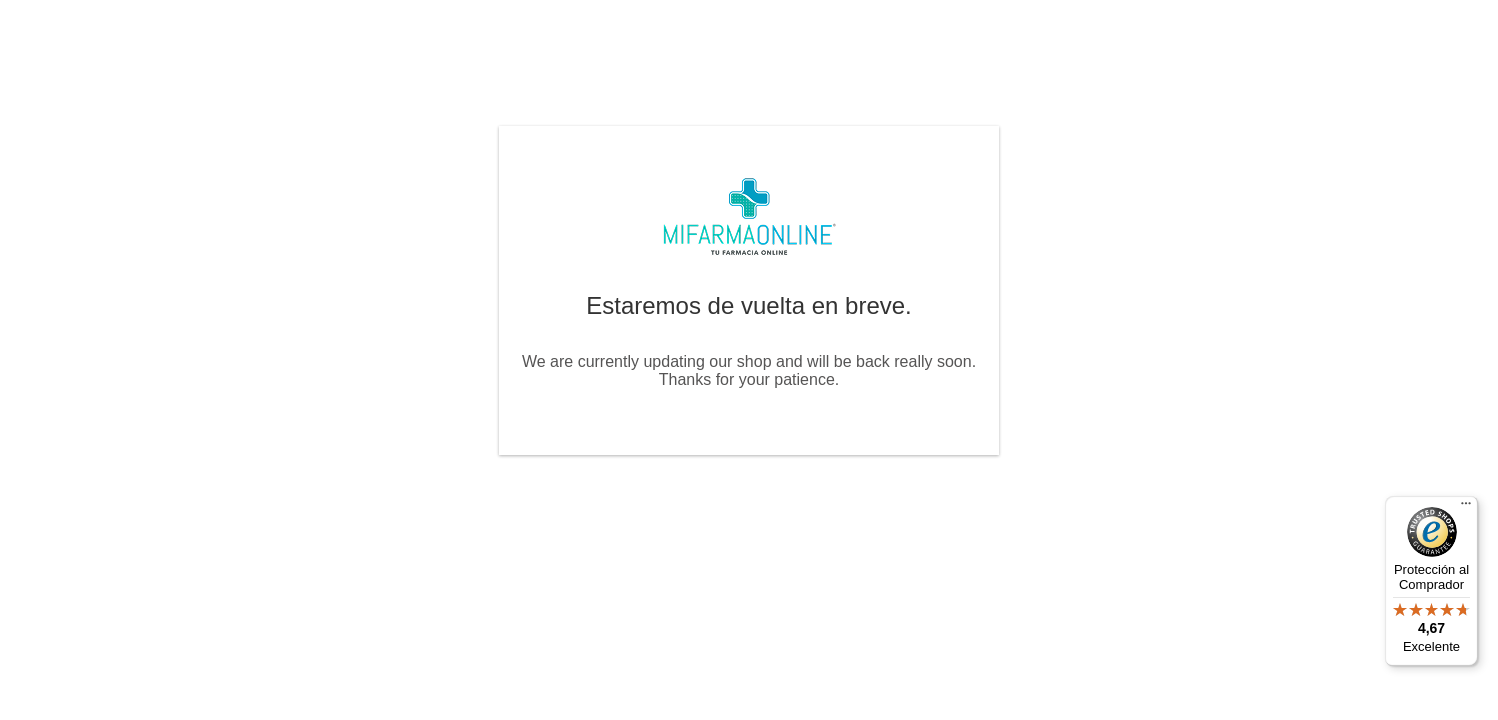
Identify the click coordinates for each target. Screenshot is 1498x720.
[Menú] (1466, 508)
